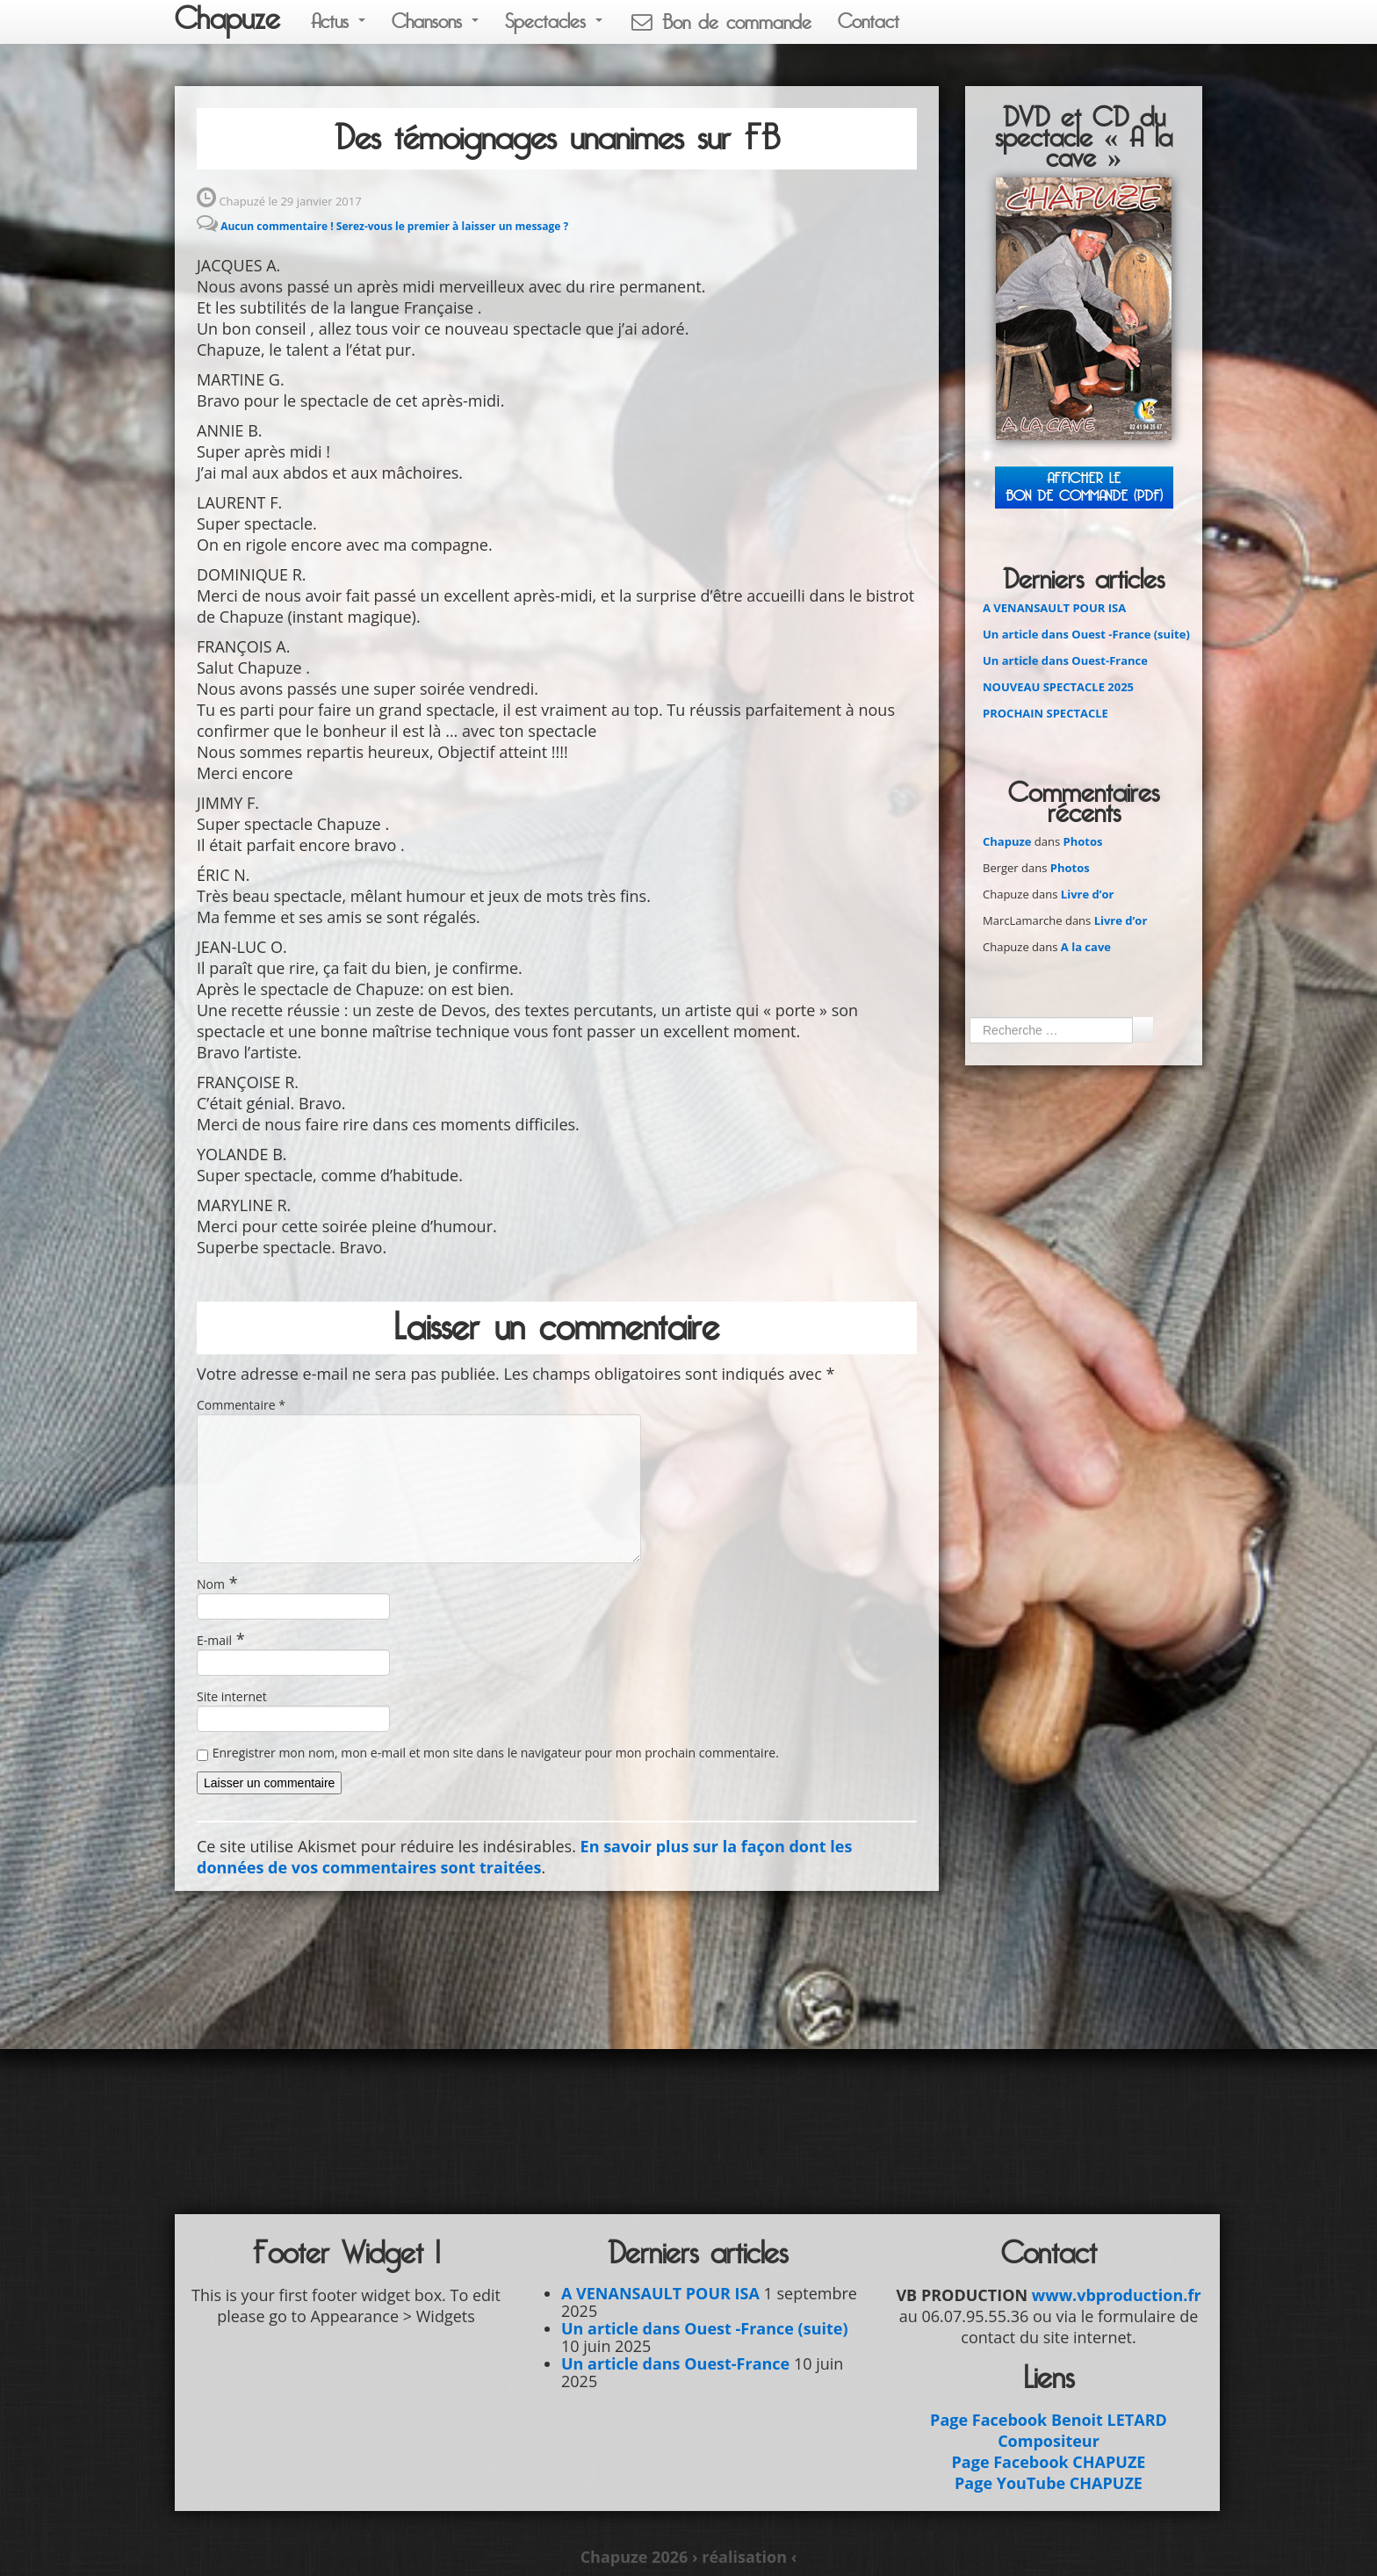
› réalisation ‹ (744, 2556)
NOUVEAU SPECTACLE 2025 (1058, 687)
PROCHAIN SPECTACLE (1045, 713)
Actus (338, 21)
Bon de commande (720, 22)
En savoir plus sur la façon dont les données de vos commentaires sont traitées (524, 1857)
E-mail (214, 1640)
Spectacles (553, 21)
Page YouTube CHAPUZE (1049, 2482)
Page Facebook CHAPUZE (1049, 2461)
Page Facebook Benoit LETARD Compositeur (1048, 2430)
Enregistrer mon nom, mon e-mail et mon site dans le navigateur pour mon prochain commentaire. (496, 1752)
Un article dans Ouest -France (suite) (1086, 634)
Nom (211, 1584)
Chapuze (227, 19)
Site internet (232, 1696)
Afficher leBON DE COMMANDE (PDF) (1084, 487)
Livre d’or (1087, 894)
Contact (868, 21)
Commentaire (241, 1404)
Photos (1083, 841)
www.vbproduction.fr (1116, 2294)
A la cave (1086, 947)
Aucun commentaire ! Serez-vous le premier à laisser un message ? (394, 226)
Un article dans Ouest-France (1065, 660)
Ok (1142, 1029)
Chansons (435, 21)
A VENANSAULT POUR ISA (1054, 608)
